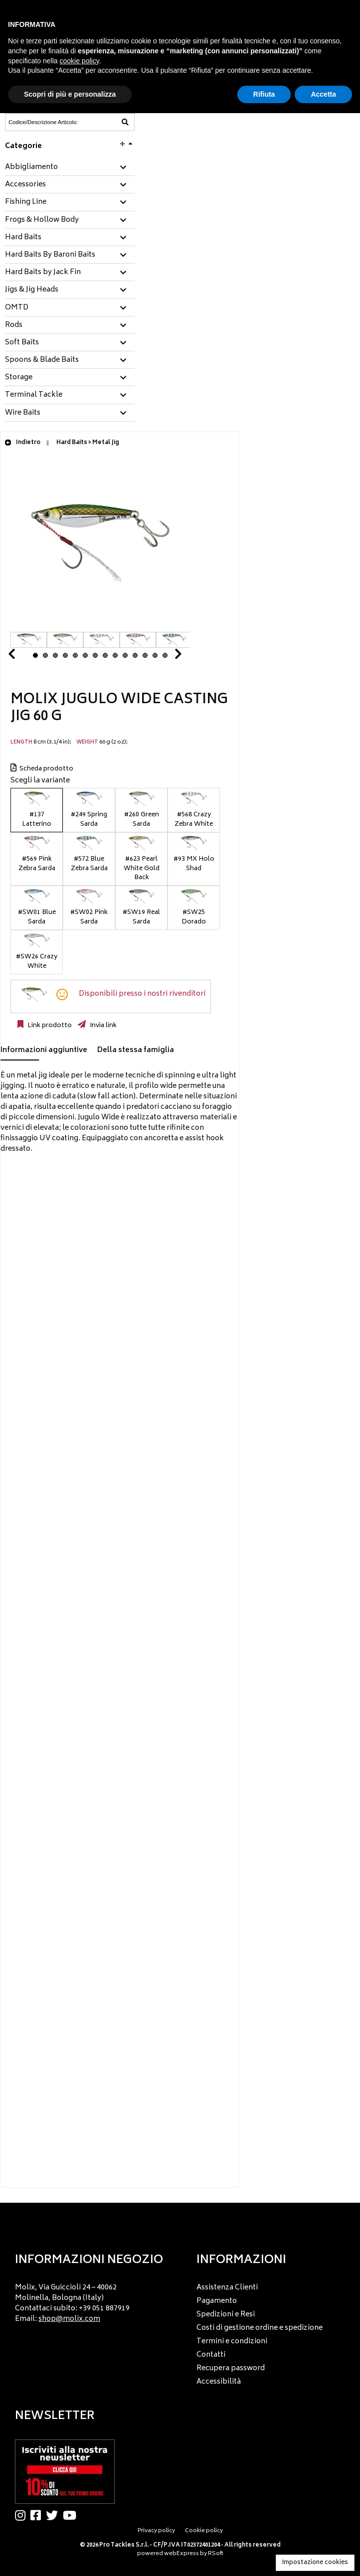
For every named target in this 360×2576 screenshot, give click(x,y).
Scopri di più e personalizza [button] (70, 94)
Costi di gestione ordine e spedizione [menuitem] (259, 2328)
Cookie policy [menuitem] (204, 2531)
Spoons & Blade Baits (42, 360)
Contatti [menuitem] (210, 2355)
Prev (23, 656)
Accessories (25, 184)
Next (166, 656)
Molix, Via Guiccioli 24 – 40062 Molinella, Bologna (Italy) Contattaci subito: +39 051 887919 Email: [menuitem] (72, 2303)
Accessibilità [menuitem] (218, 2382)
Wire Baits (22, 413)
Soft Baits (22, 342)
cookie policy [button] (79, 61)
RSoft (215, 2554)
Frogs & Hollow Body (42, 220)
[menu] (89, 2300)
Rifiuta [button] (264, 94)
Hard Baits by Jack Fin (43, 272)
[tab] (70, 167)
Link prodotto (49, 1025)
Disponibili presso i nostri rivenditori (142, 994)
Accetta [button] (323, 94)
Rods (13, 325)
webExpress (181, 2554)
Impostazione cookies (315, 2563)
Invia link (102, 1025)
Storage (18, 377)
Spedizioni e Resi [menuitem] (225, 2314)
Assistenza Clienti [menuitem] (227, 2287)
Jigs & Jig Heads (31, 290)
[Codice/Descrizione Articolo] (45, 122)
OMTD (16, 307)
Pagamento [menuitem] (216, 2301)
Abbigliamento (31, 167)
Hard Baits (23, 237)
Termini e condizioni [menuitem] (231, 2341)
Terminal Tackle (33, 395)
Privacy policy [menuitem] (156, 2531)
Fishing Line (25, 202)
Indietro (22, 443)
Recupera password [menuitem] (230, 2368)
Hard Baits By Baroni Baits (50, 255)
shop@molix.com (69, 2319)
